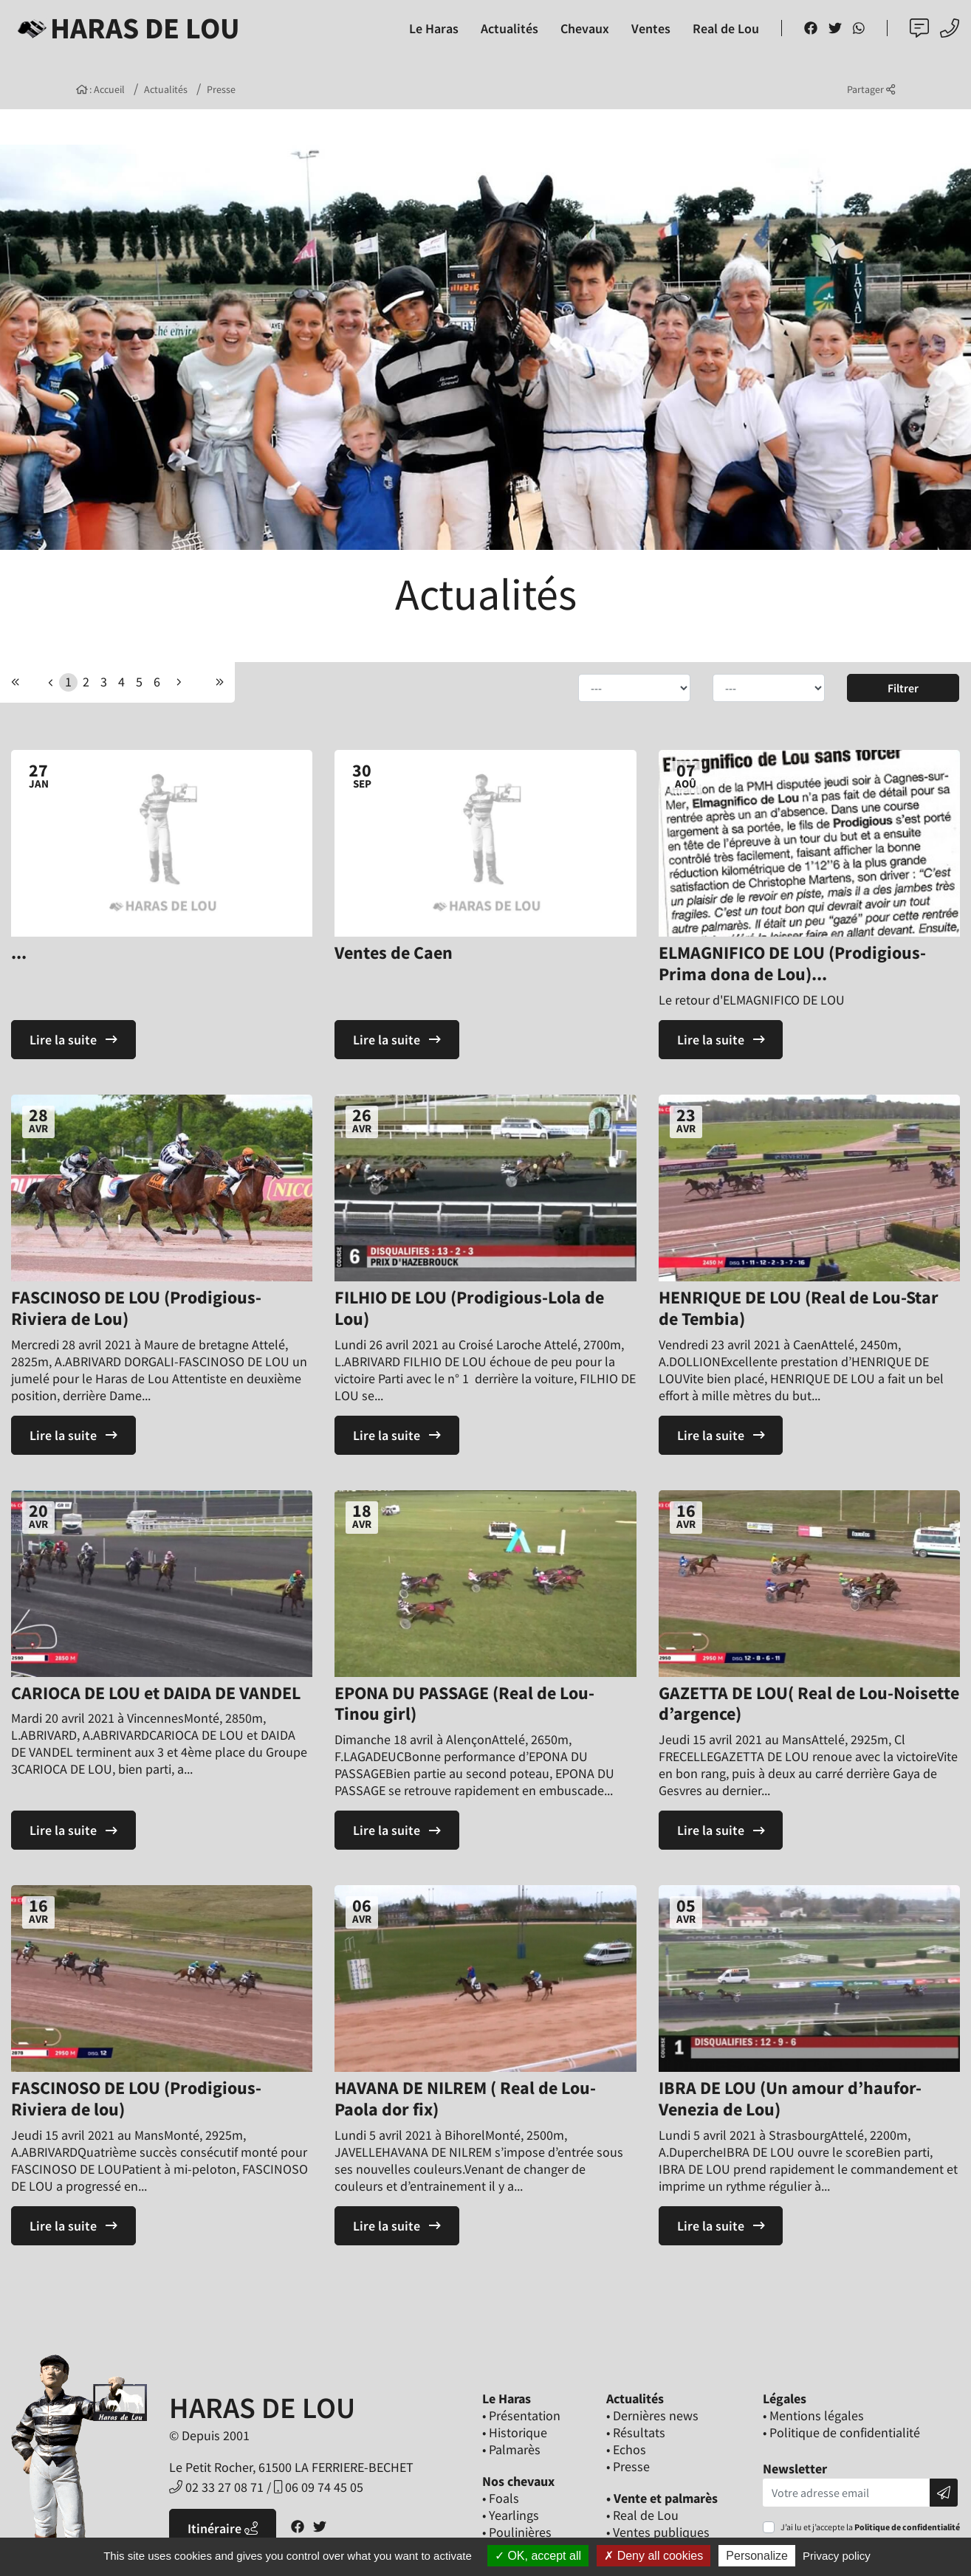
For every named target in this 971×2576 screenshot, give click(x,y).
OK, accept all (538, 2555)
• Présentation (521, 2415)
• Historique (514, 2432)
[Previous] (15, 682)
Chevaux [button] (584, 28)
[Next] (220, 682)
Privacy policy (837, 2555)
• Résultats (635, 2432)
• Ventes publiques (658, 2532)
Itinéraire (223, 2528)
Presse (221, 89)
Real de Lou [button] (726, 28)
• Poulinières (517, 2532)
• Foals (500, 2498)
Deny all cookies (653, 2555)
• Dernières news (652, 2415)
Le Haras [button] (434, 28)
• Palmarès (511, 2449)
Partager (871, 89)
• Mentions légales (813, 2415)
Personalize (757, 2555)
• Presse (628, 2466)
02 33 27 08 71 (216, 2487)
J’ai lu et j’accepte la (870, 2526)
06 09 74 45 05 (318, 2487)
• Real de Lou (642, 2515)
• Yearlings (510, 2515)
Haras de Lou (126, 28)
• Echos (626, 2449)
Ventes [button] (650, 28)
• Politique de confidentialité (841, 2432)
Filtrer (903, 688)
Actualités (166, 89)
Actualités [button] (509, 28)
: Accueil (101, 89)
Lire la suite (73, 1039)
